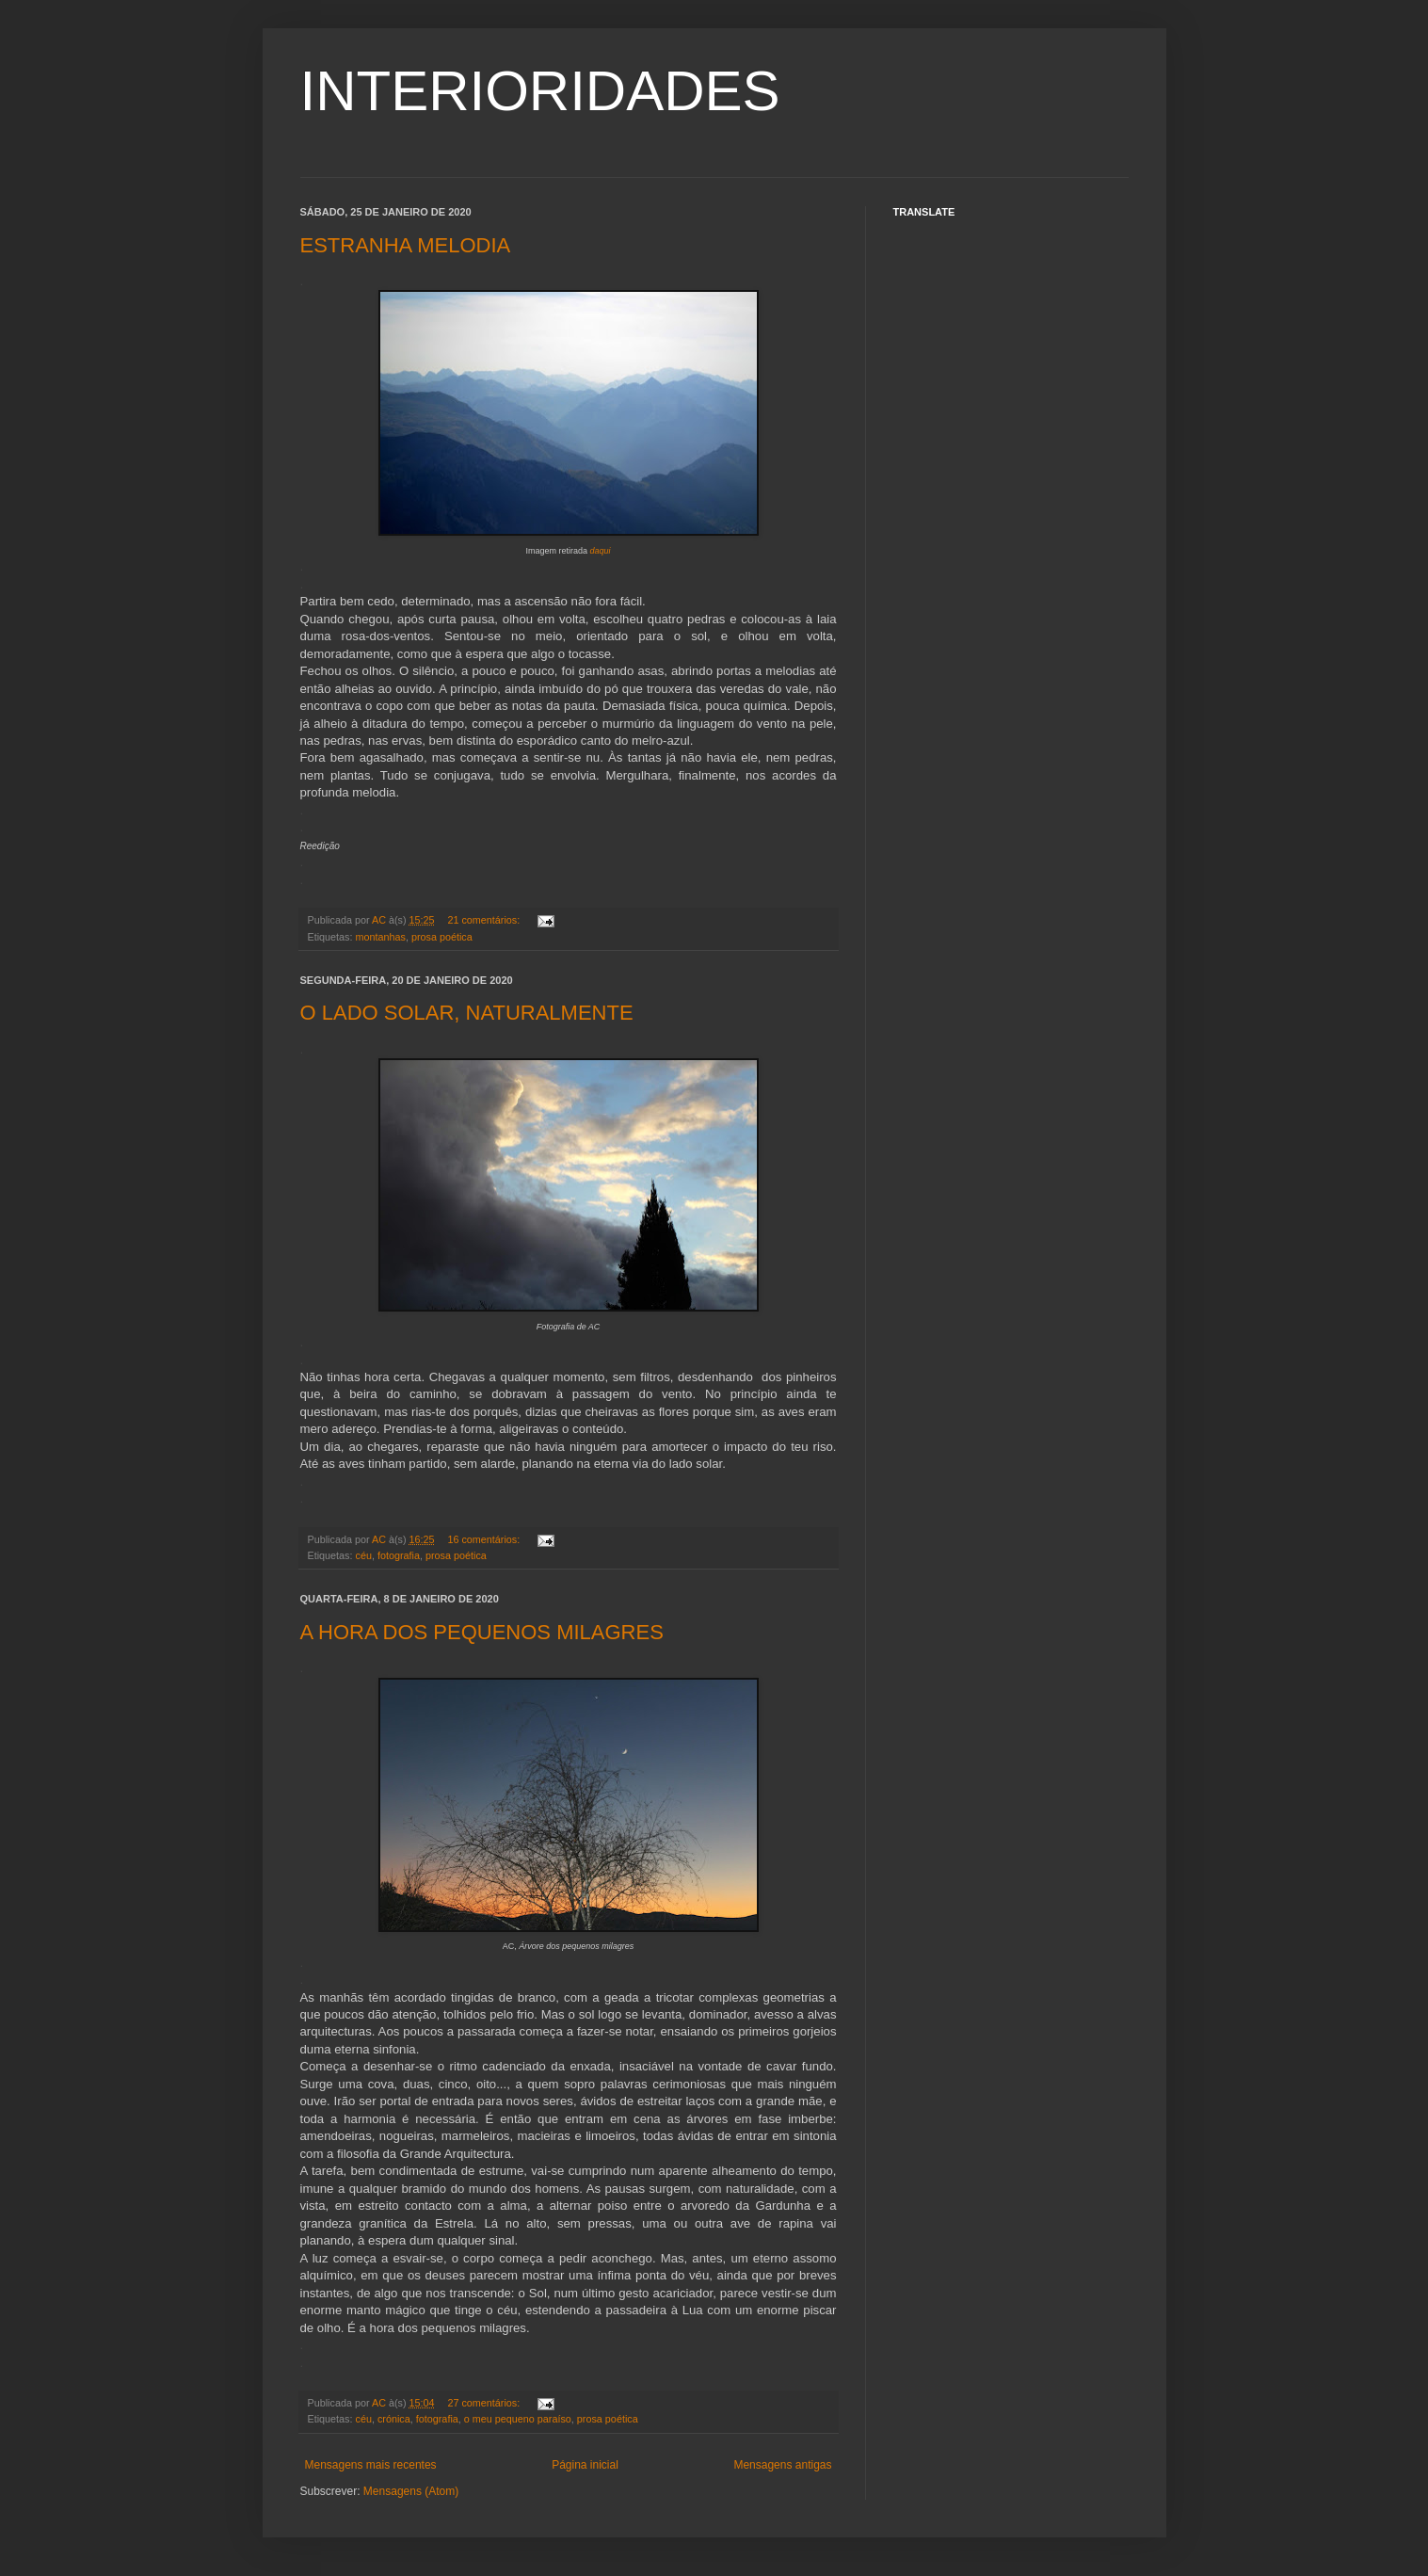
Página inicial (585, 2464)
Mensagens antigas (782, 2464)
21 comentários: (484, 920)
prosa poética (442, 936)
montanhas (381, 936)
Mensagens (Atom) (410, 2491)
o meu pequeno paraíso (517, 2418)
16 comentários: (484, 1539)
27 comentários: (484, 2402)
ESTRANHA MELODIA (405, 245)
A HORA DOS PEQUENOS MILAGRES (482, 1632)
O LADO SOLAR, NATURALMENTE (467, 1012)
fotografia (398, 1555)
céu (364, 1555)
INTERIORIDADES (540, 90)
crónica (393, 2418)
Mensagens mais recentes (371, 2464)
